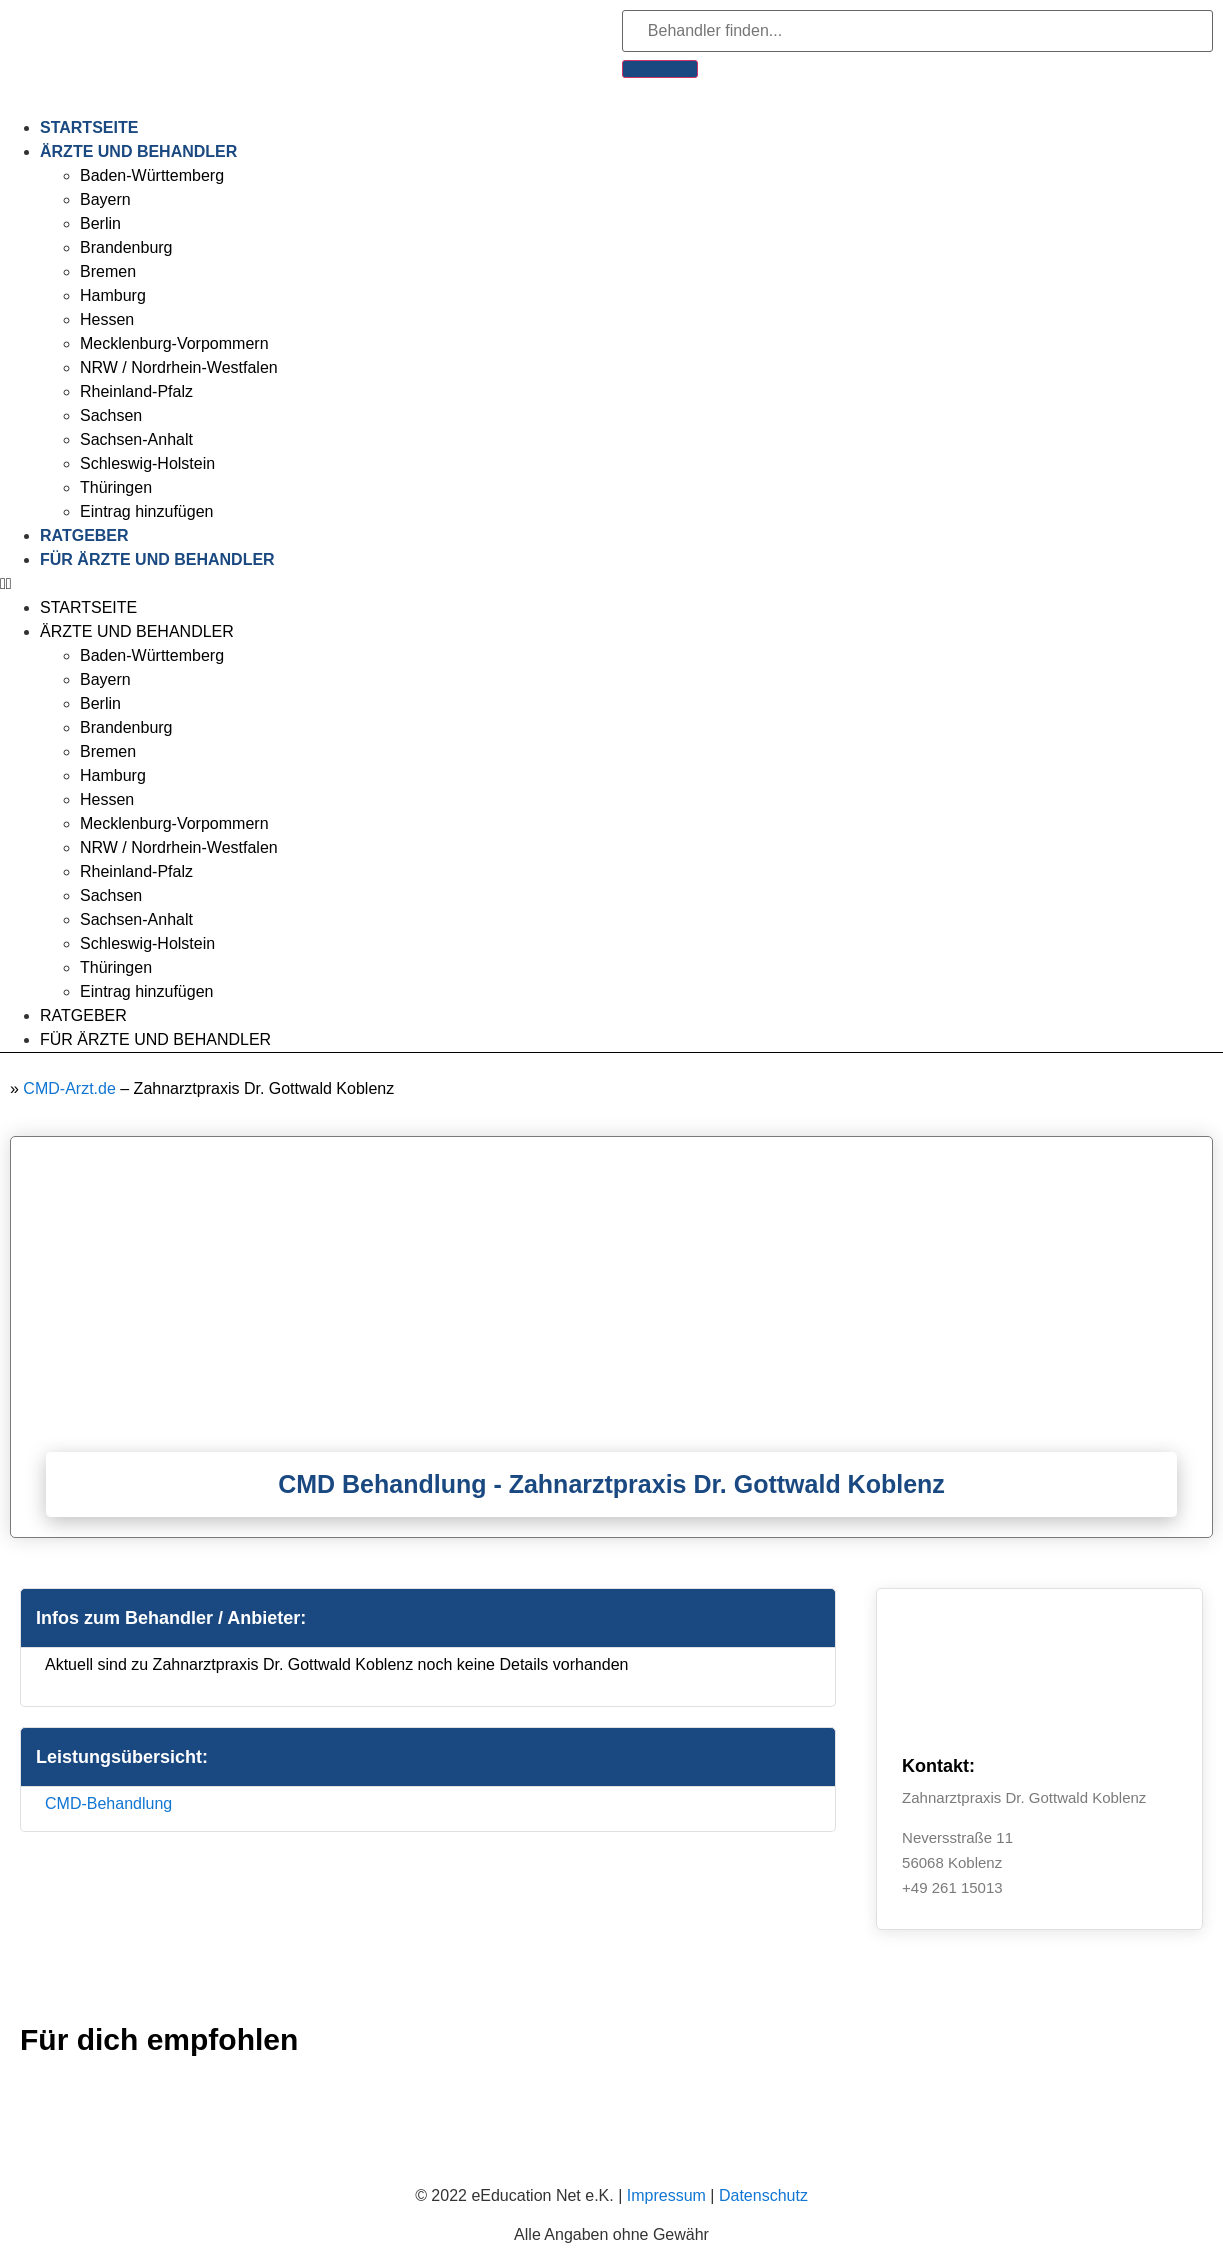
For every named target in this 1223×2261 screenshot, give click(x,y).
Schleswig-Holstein (147, 463)
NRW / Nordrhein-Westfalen (179, 367)
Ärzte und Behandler (138, 151)
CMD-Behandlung (108, 1803)
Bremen (108, 271)
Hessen (107, 319)
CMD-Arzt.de (69, 1088)
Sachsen (111, 415)
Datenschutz (763, 2195)
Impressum (666, 2195)
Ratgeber (84, 535)
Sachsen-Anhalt (136, 439)
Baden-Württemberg (152, 175)
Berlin (100, 223)
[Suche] (660, 69)
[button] (611, 584)
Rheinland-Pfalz (136, 391)
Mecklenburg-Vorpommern (174, 343)
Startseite (89, 127)
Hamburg (113, 295)
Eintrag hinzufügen (146, 511)
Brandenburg (126, 247)
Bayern (105, 199)
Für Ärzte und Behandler (157, 559)
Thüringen (116, 487)
